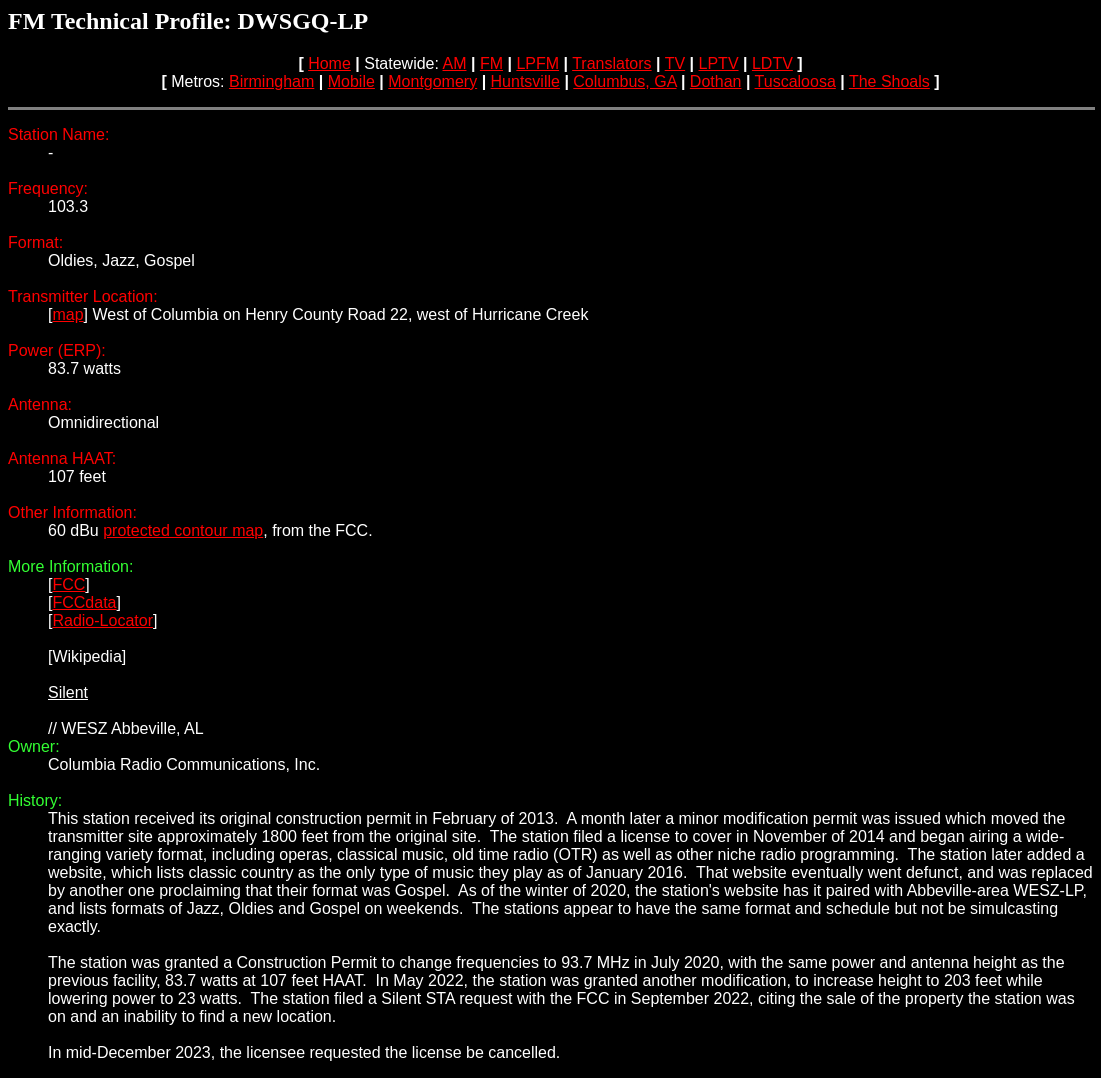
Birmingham (271, 81)
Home (329, 63)
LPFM (537, 63)
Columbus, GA (624, 81)
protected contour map (183, 530)
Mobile (351, 81)
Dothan (716, 81)
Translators (611, 63)
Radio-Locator (102, 620)
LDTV (772, 63)
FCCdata (84, 602)
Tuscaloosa (795, 81)
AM (455, 63)
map (67, 314)
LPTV (719, 63)
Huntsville (525, 81)
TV (675, 63)
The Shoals (889, 81)
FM (491, 63)
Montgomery (432, 81)
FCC (68, 584)
